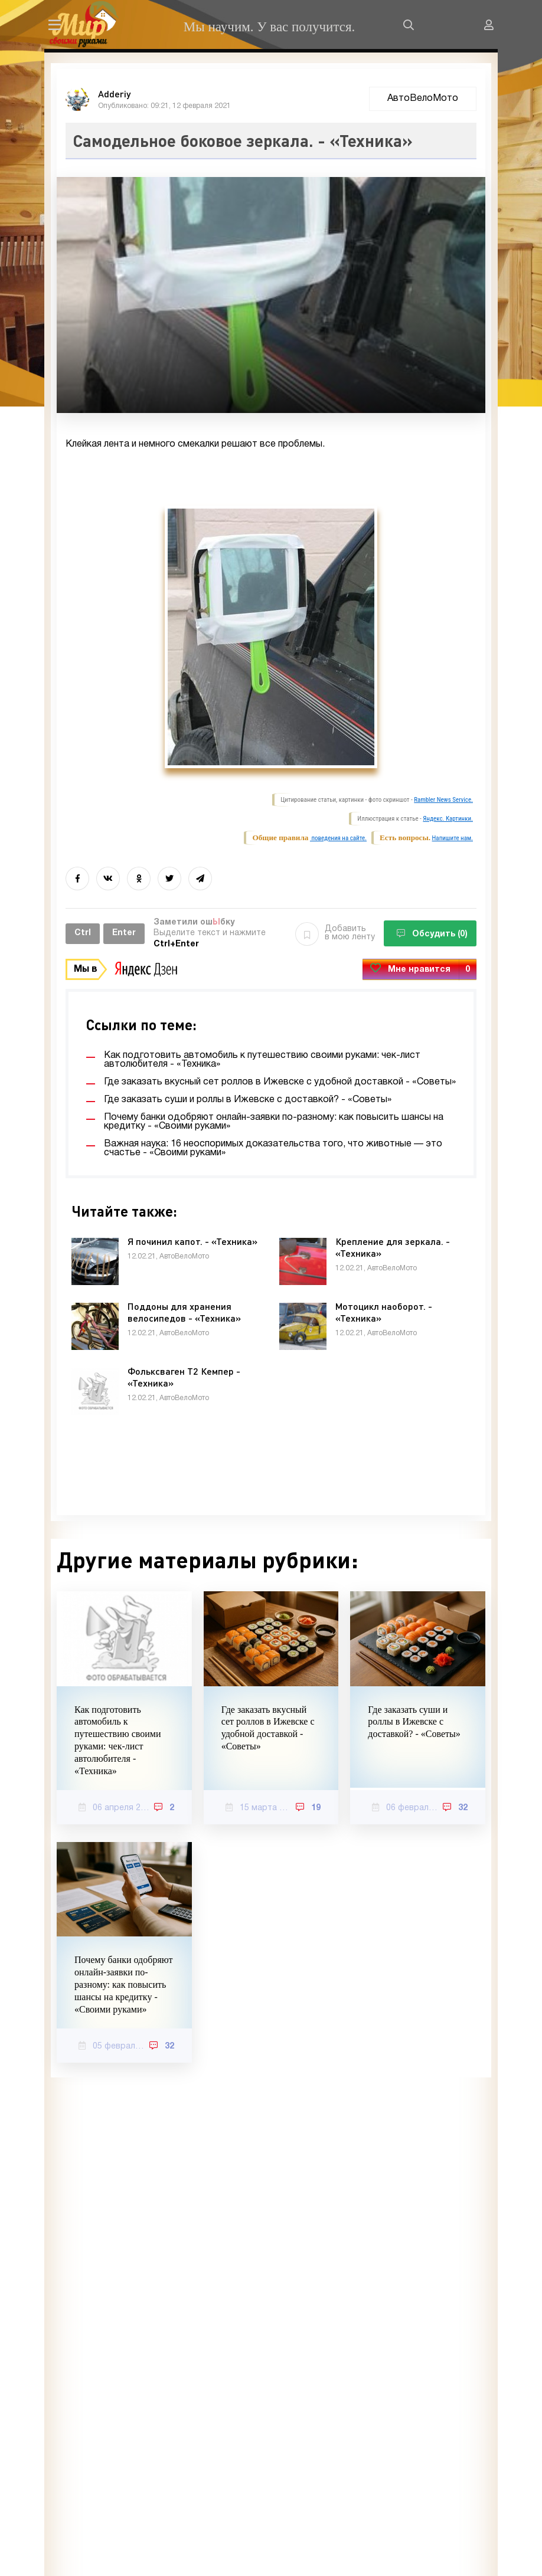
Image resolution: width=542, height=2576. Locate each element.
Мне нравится (419, 969)
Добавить (335, 933)
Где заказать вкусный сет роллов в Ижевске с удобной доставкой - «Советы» (268, 1728)
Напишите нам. (452, 838)
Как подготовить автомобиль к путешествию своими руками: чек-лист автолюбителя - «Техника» (117, 1740)
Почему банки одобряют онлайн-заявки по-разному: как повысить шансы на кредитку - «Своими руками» (123, 1984)
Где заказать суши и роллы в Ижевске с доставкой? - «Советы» (414, 1722)
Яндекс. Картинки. (448, 818)
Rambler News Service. (443, 800)
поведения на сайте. (338, 838)
